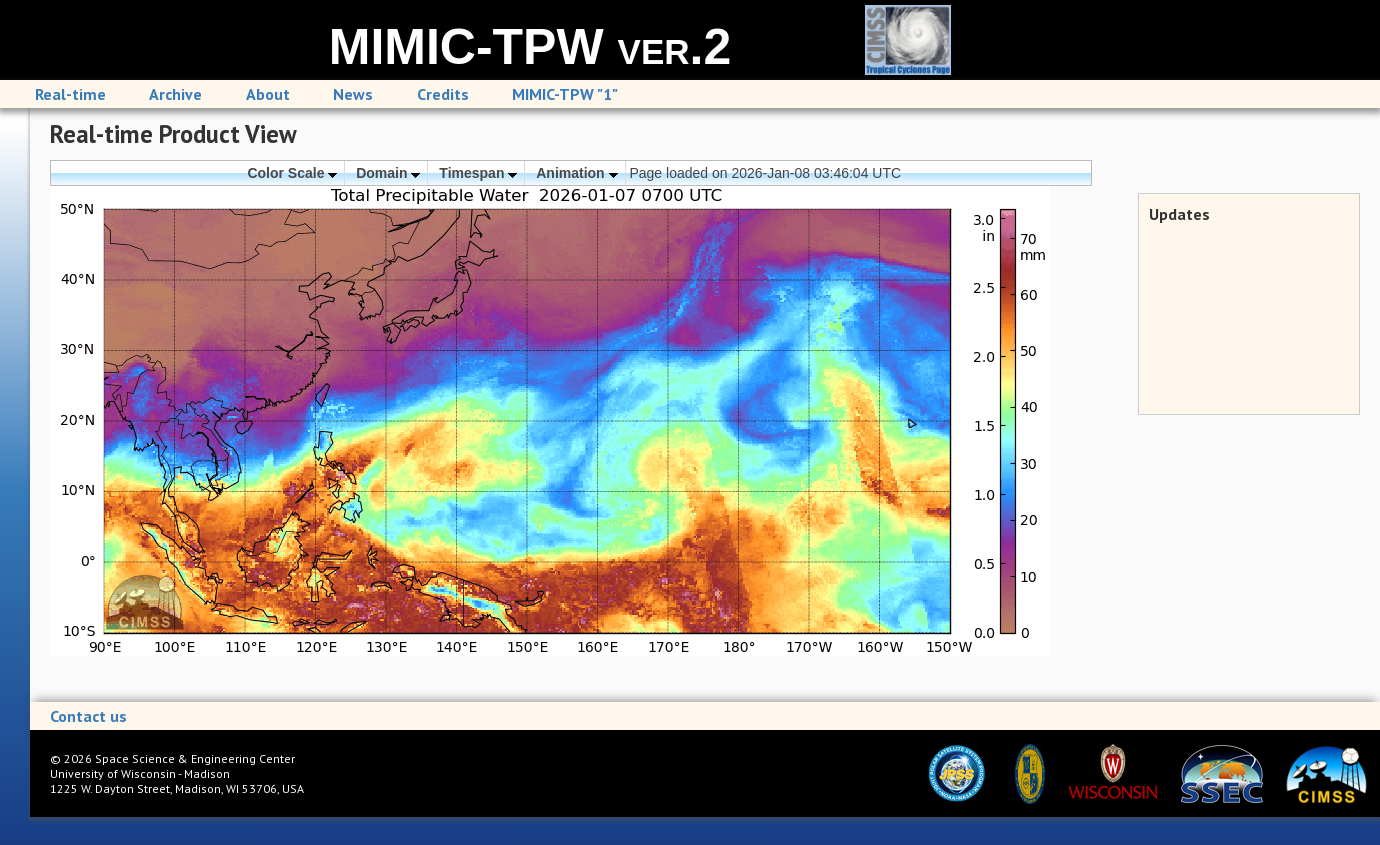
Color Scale (292, 173)
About (268, 94)
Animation (576, 173)
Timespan (478, 173)
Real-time (70, 94)
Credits (443, 94)
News (353, 94)
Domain (388, 173)
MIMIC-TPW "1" (565, 94)
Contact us (88, 716)
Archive (175, 94)
